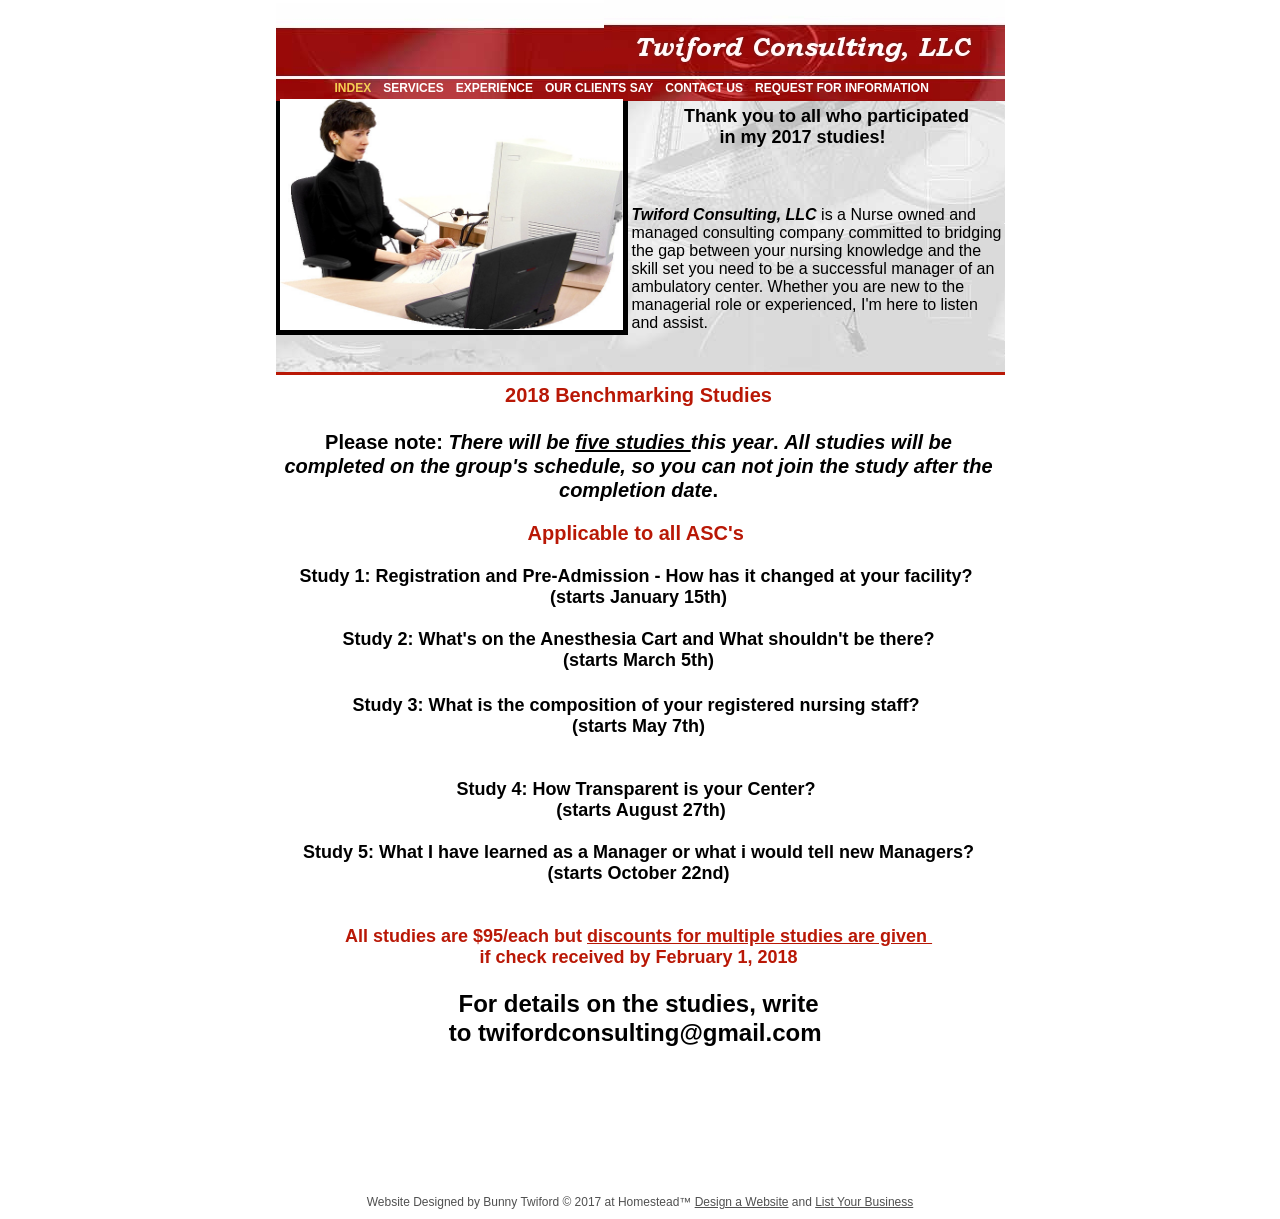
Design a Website (742, 1202)
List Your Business (864, 1202)
